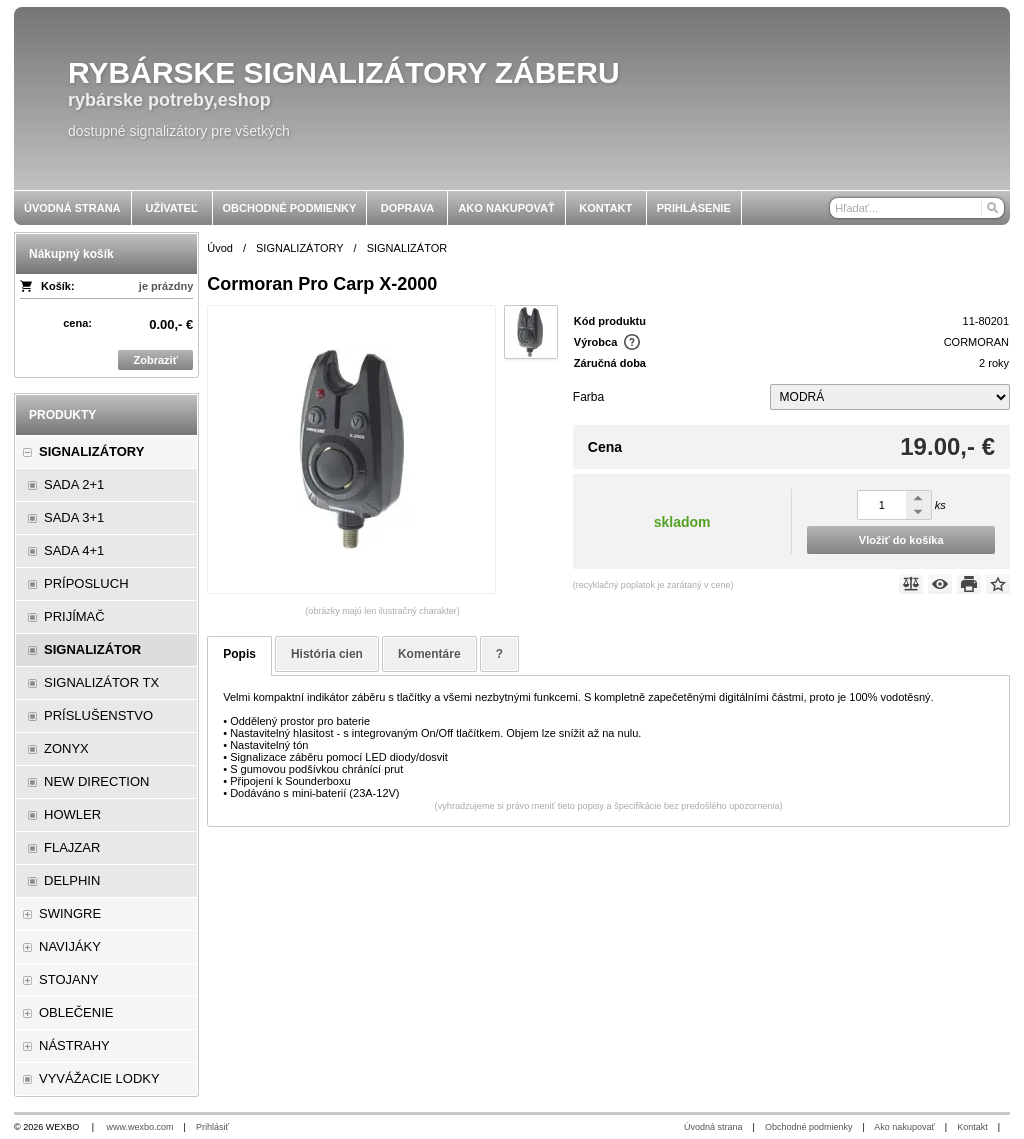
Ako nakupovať (904, 1127)
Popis (239, 654)
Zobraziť (156, 360)
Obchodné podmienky (809, 1127)
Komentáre (429, 654)
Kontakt (972, 1127)
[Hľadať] (991, 208)
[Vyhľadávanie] (917, 208)
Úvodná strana (713, 1127)
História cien (327, 654)
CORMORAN (976, 342)
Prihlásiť (212, 1127)
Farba (588, 397)
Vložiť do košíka (901, 540)
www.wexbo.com (140, 1127)
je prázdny (166, 286)
